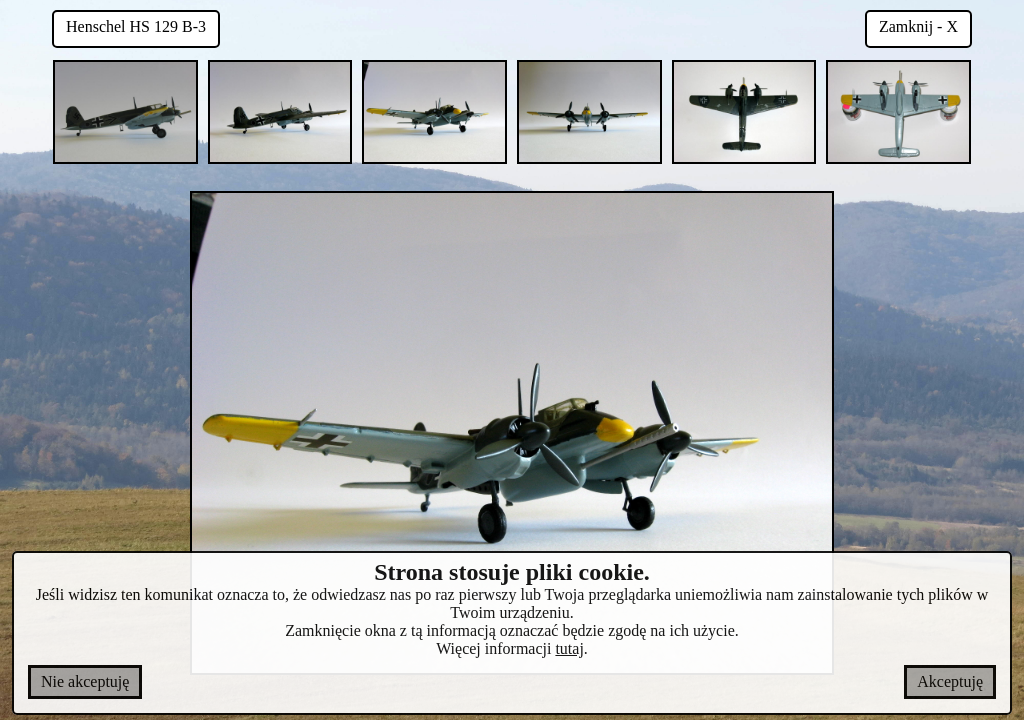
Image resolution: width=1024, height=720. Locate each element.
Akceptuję (950, 681)
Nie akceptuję (85, 681)
